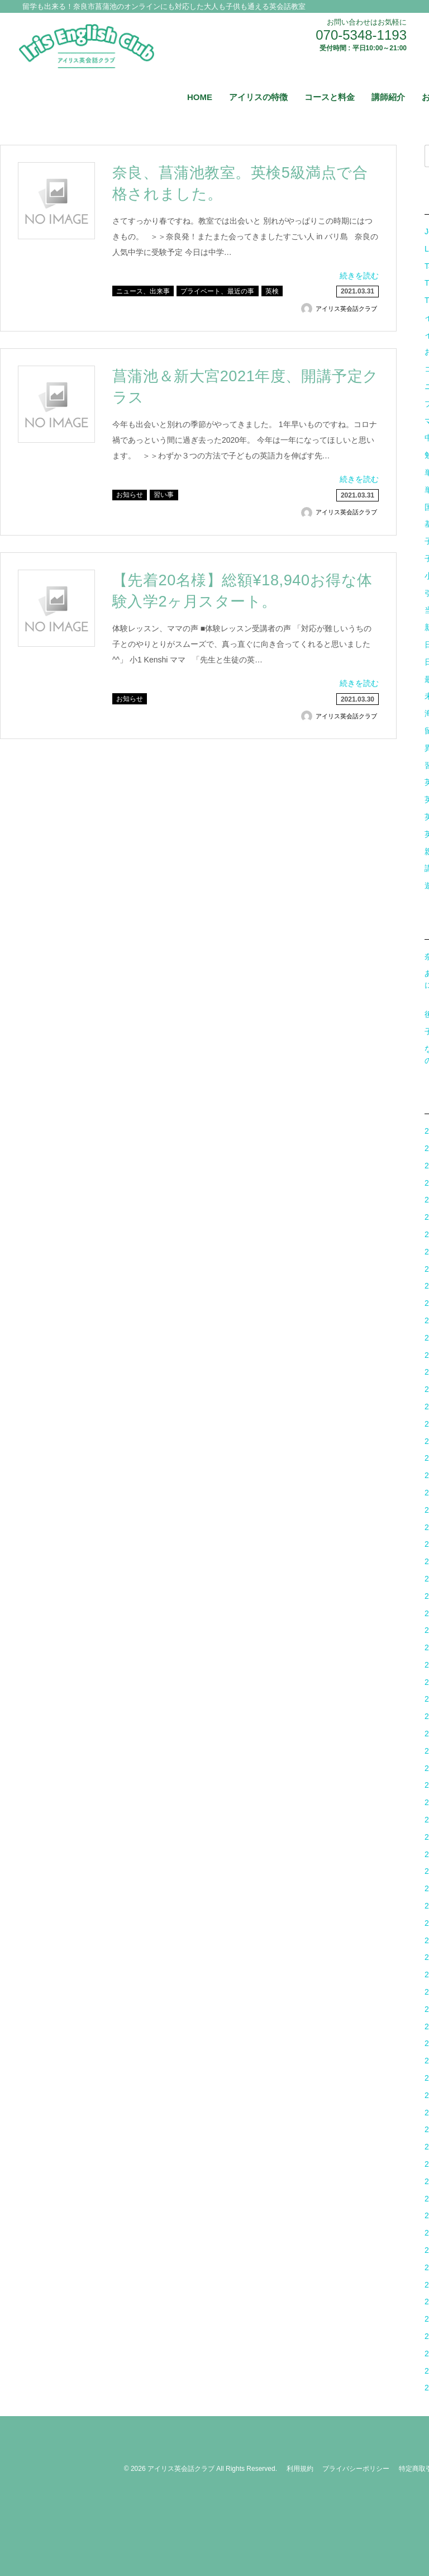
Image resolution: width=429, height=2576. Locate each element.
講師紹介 (388, 97)
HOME (199, 97)
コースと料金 (329, 97)
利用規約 (300, 2469)
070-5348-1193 (361, 35)
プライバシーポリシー (355, 2469)
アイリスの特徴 (258, 97)
